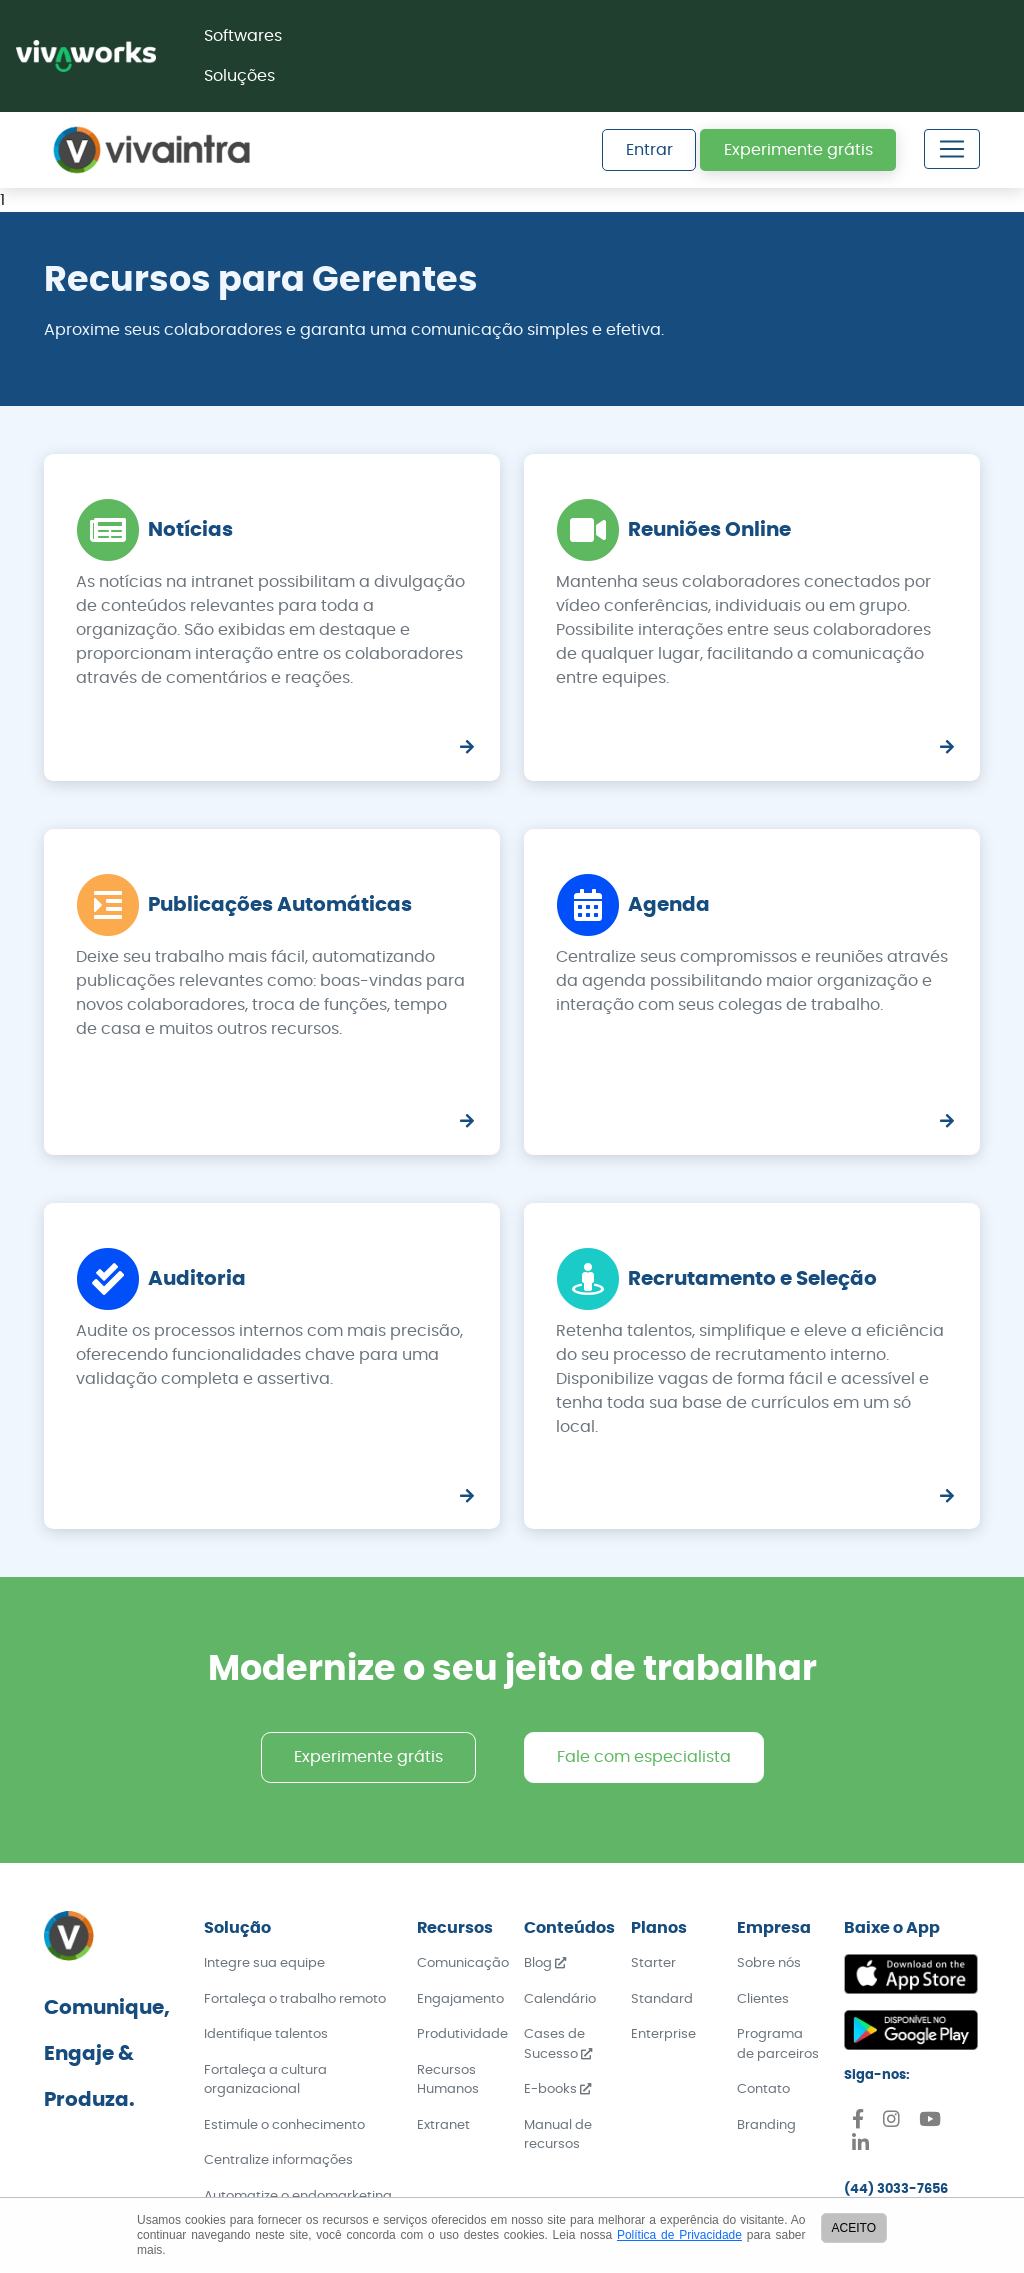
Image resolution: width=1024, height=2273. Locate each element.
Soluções (239, 76)
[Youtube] (930, 2122)
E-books (557, 2089)
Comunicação (463, 1963)
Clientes (763, 1999)
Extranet (443, 2125)
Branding (766, 2125)
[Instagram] (891, 2122)
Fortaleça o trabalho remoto (295, 1999)
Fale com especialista (644, 1757)
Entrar (649, 150)
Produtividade (462, 2034)
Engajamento (460, 1999)
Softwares (243, 36)
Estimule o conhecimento (284, 2125)
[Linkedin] (860, 2146)
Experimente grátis (798, 150)
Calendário (560, 1999)
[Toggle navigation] (952, 149)
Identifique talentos (266, 2034)
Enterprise (663, 2034)
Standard (662, 1999)
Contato (763, 2089)
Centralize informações (278, 2160)
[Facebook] (858, 2122)
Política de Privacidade (679, 2235)
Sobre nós (769, 1963)
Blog (545, 1963)
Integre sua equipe (264, 1963)
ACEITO (854, 2228)
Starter (653, 1963)
